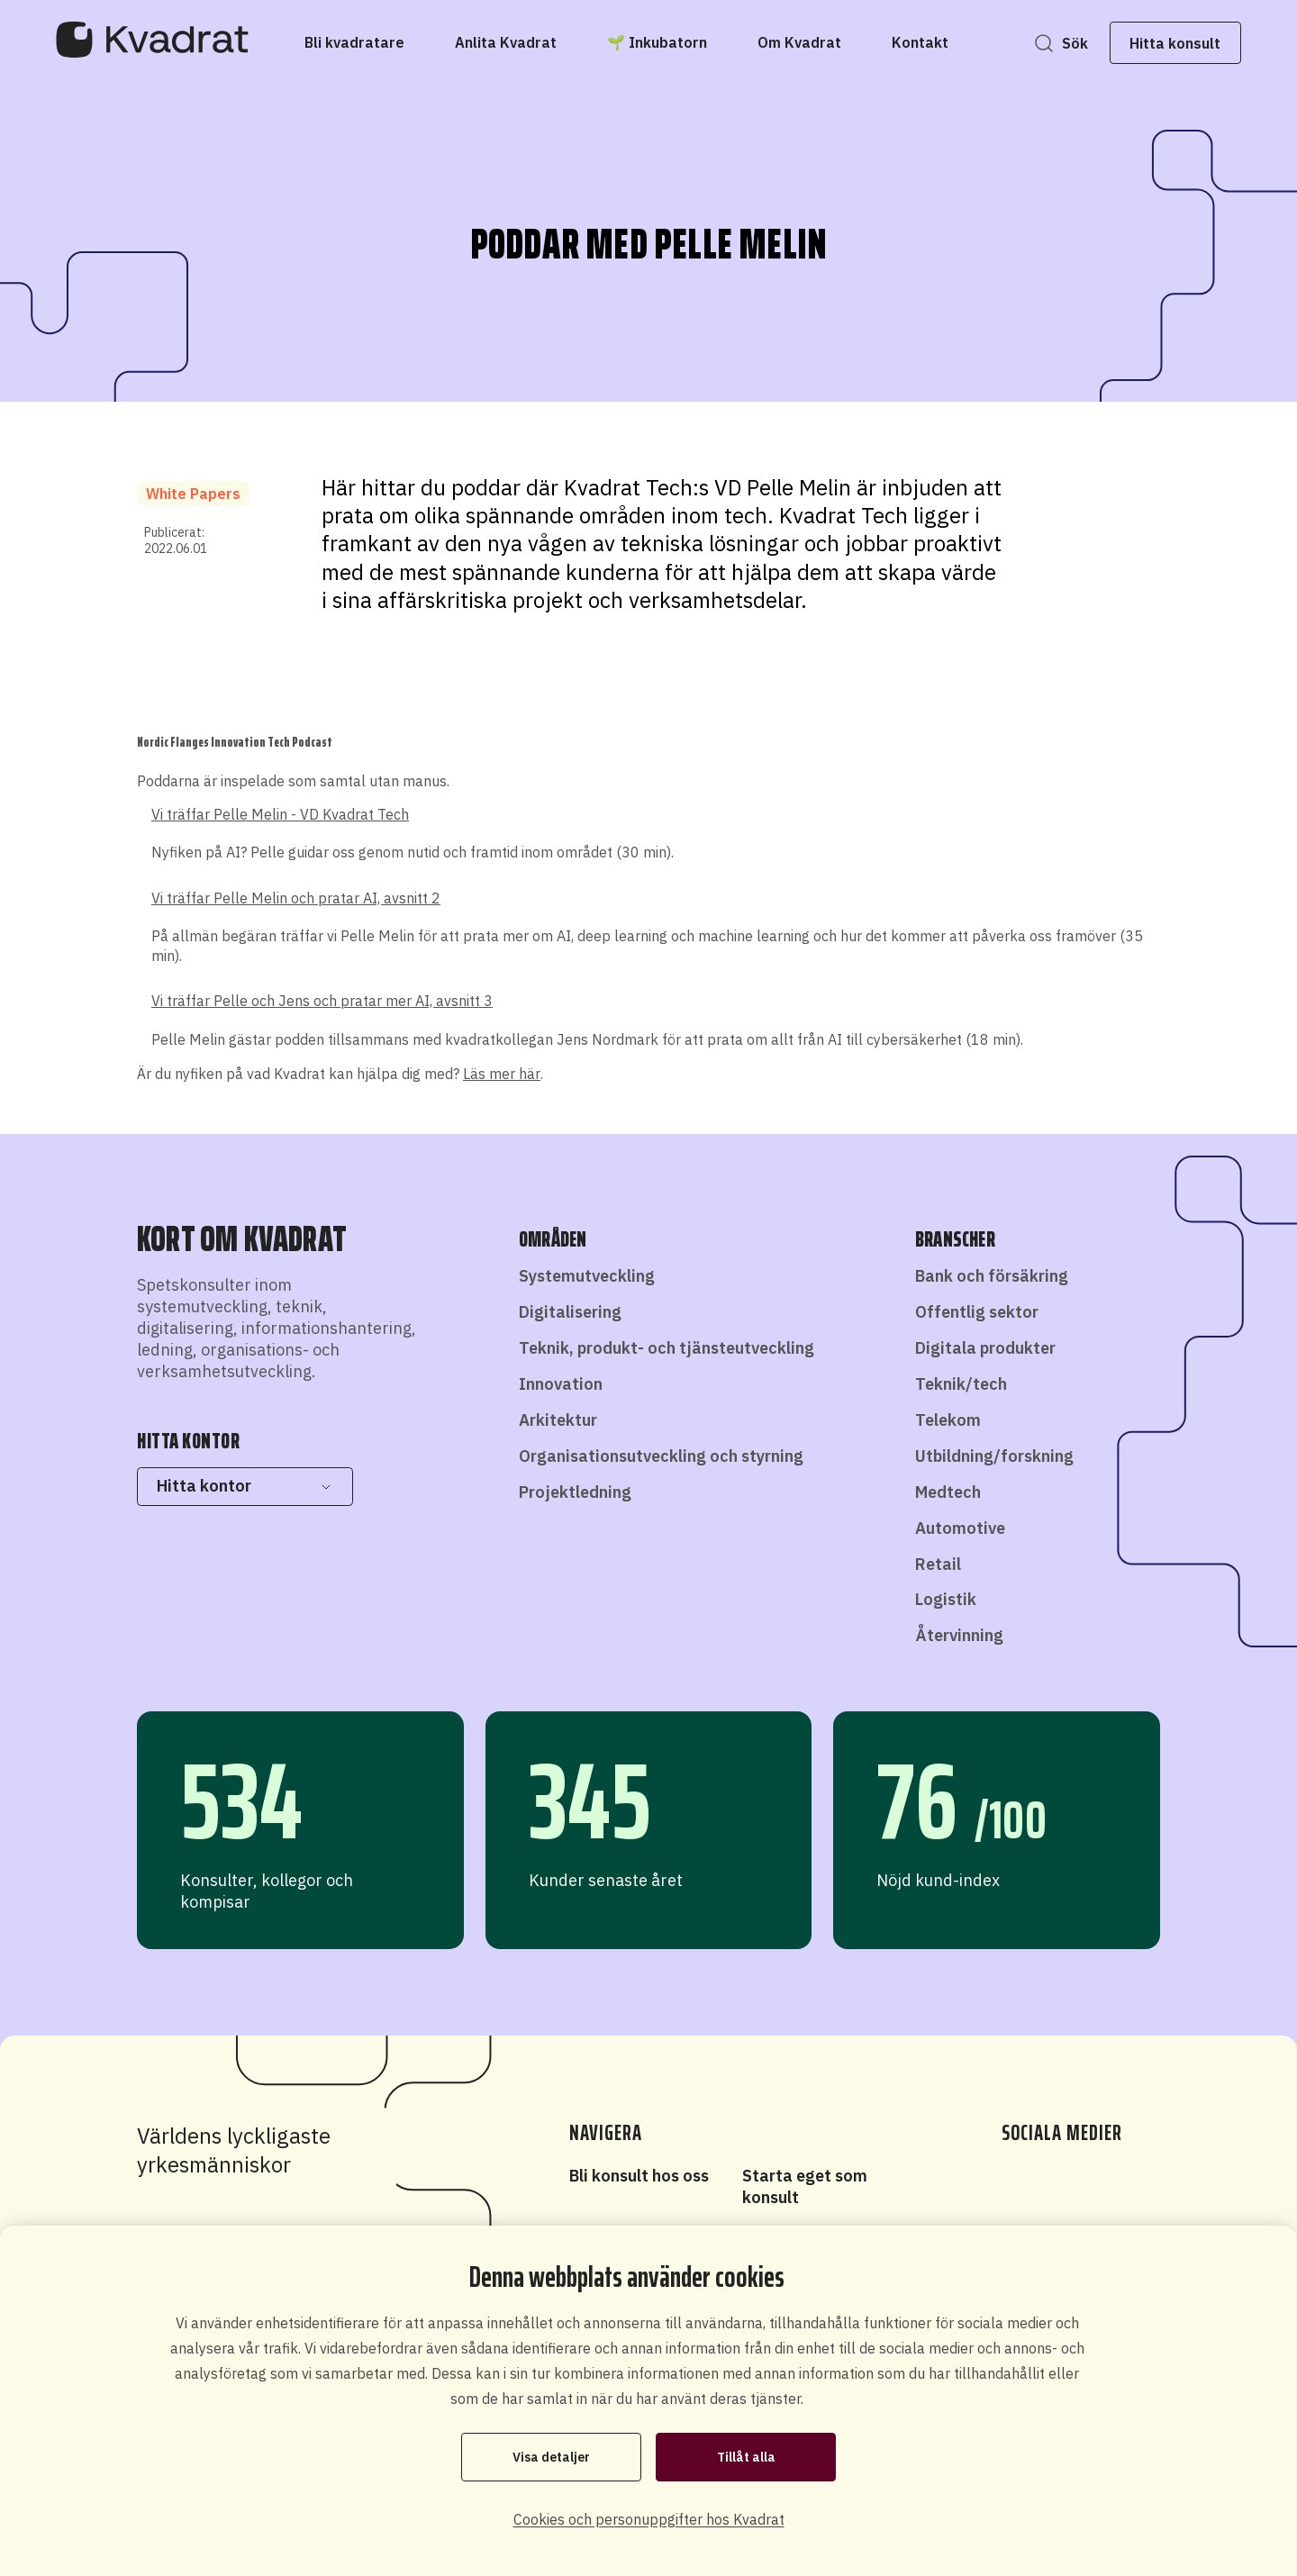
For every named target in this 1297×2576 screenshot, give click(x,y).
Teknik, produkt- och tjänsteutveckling (666, 1348)
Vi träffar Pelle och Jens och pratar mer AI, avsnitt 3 (322, 1001)
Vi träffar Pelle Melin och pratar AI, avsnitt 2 (295, 898)
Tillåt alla (746, 2457)
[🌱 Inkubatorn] (657, 42)
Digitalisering (570, 1312)
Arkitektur (558, 1420)
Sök (1073, 43)
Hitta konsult (1174, 43)
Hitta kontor (244, 1485)
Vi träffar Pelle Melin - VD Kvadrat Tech (280, 814)
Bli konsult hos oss (639, 2175)
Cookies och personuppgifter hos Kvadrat (649, 2519)
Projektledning (575, 1492)
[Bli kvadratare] (354, 42)
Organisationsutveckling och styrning (661, 1456)
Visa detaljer (551, 2457)
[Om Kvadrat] (799, 42)
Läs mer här (501, 1074)
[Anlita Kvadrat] (506, 42)
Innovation (561, 1384)
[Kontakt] (920, 42)
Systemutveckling (587, 1275)
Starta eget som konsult (804, 2186)
